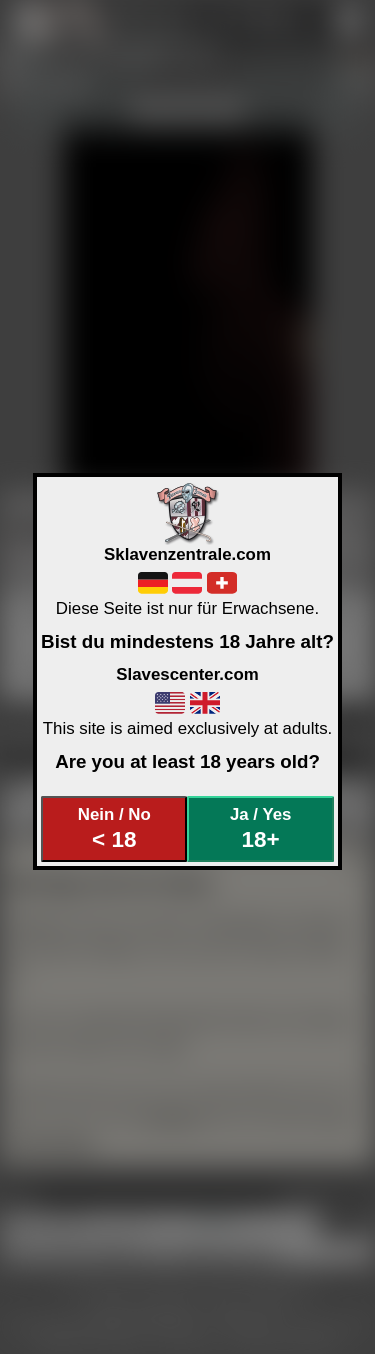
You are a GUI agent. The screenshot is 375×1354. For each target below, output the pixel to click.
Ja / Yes (260, 828)
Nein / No (114, 828)
